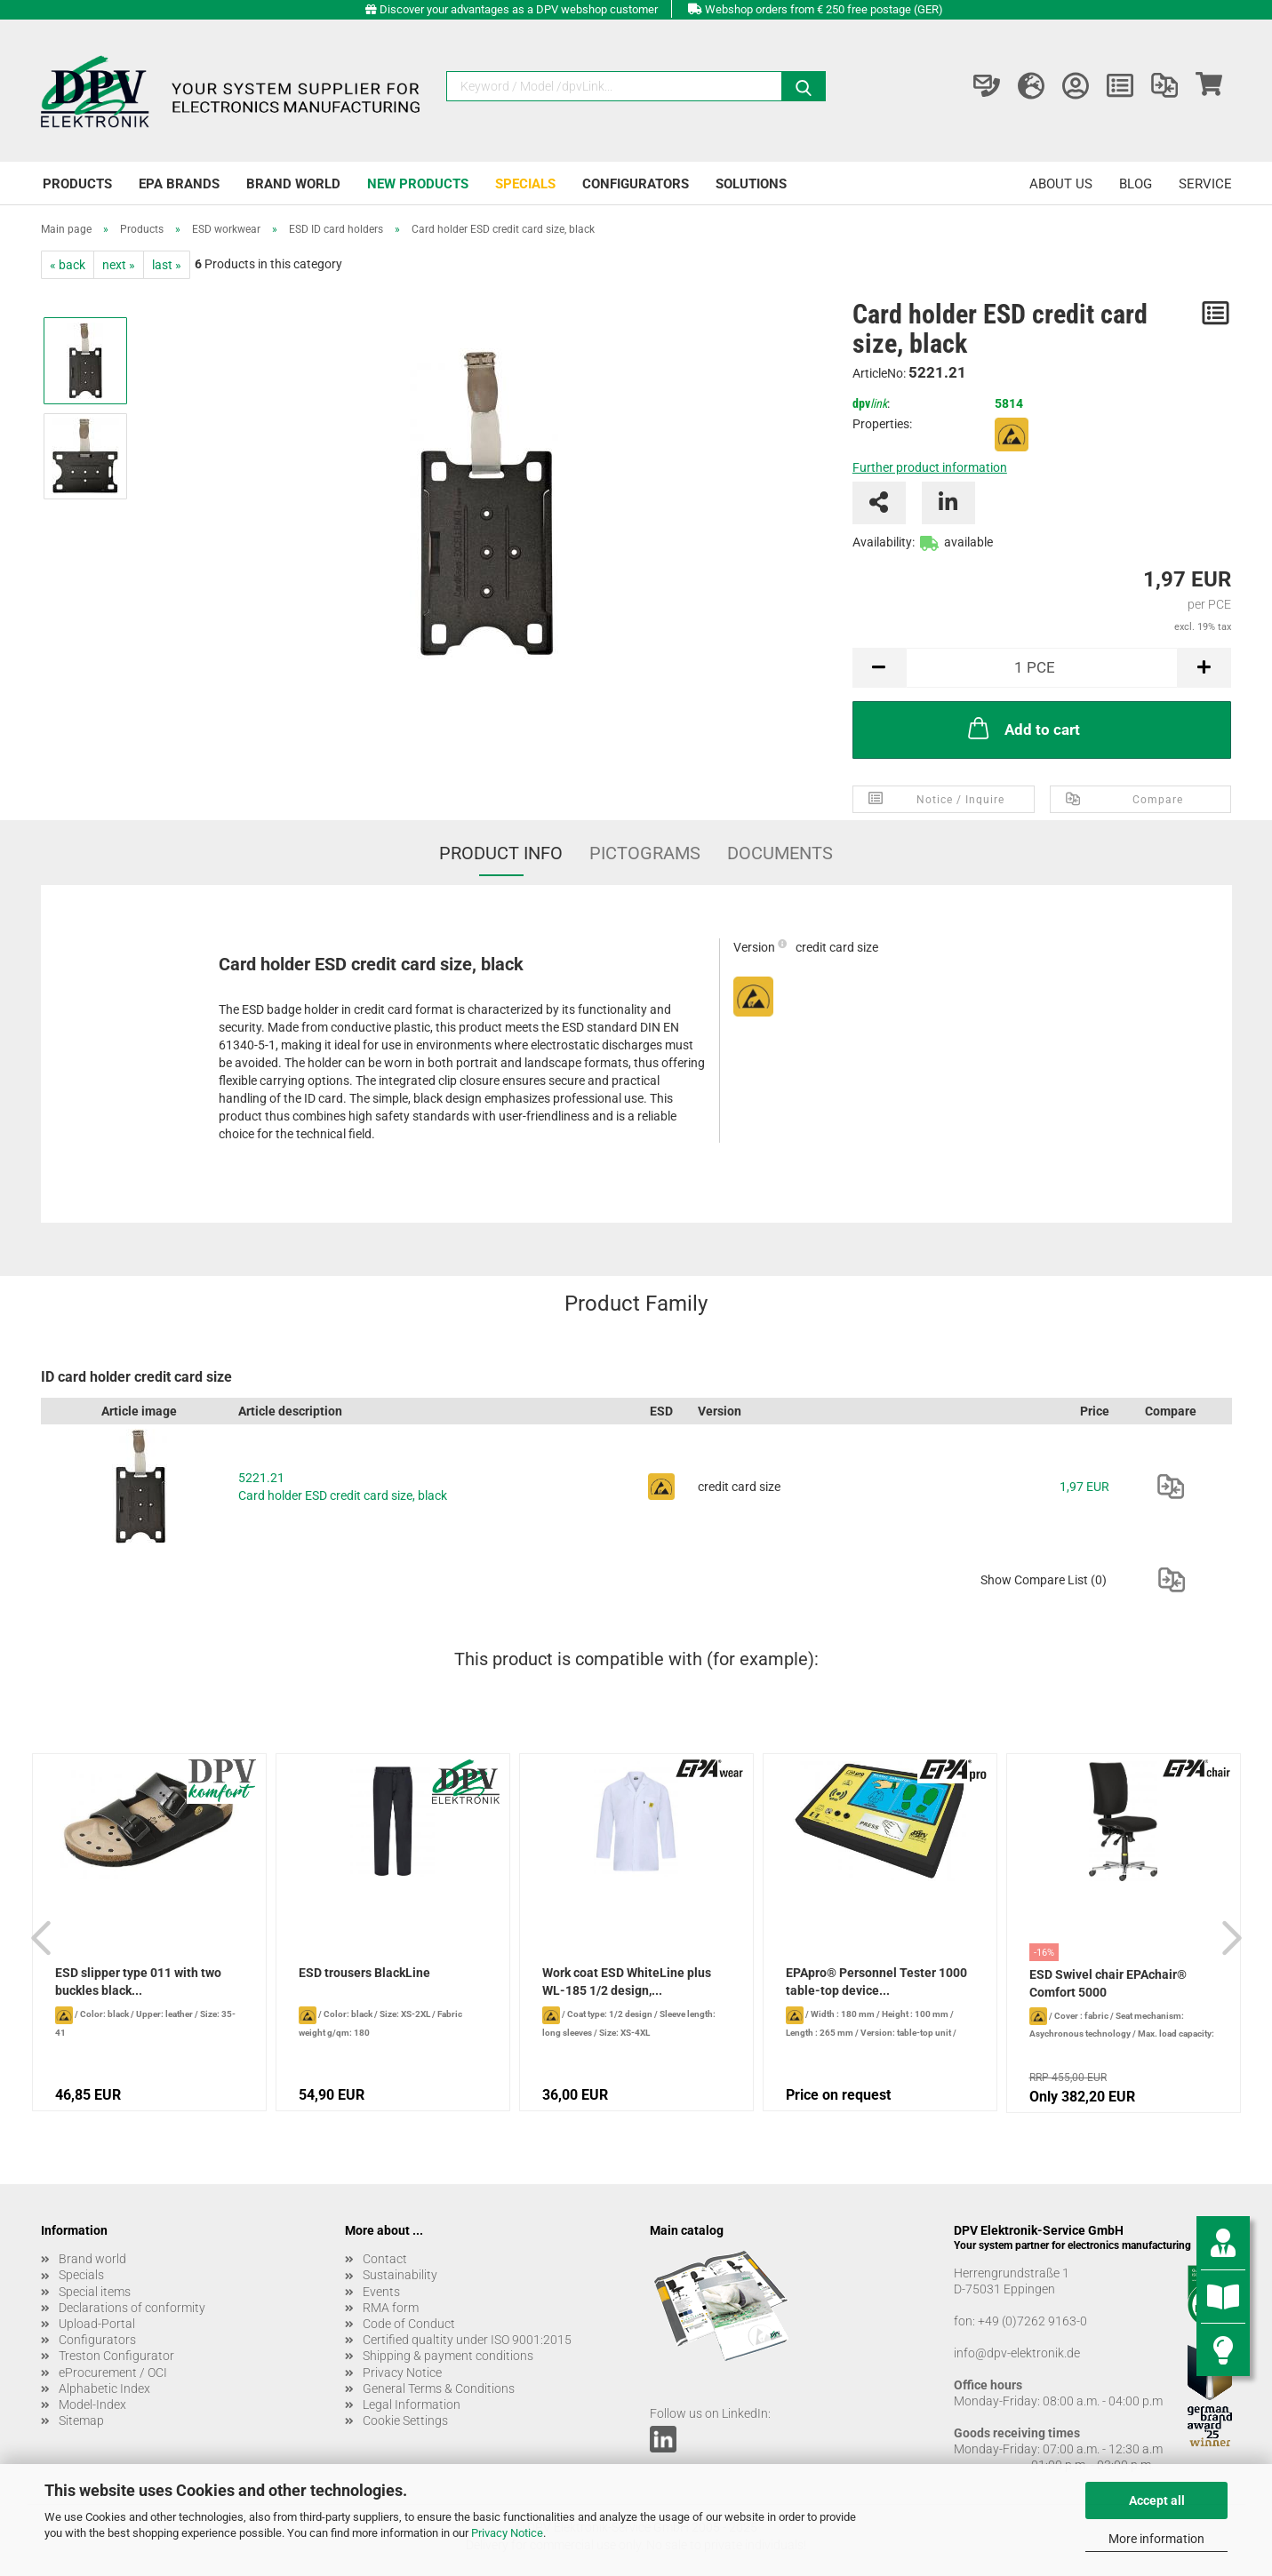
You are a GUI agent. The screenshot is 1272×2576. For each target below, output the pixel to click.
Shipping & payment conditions (448, 2356)
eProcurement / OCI (113, 2372)
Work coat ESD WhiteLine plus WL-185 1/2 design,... (626, 1982)
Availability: (883, 542)
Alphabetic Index (104, 2388)
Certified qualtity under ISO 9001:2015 (467, 2340)
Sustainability (400, 2275)
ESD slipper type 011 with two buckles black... (138, 1982)
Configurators (635, 184)
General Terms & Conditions (439, 2388)
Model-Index (92, 2404)
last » (166, 265)
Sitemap (81, 2420)
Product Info (501, 853)
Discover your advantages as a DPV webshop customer (519, 9)
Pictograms (644, 853)
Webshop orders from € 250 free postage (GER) (824, 9)
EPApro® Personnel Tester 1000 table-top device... (876, 1982)
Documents (780, 853)
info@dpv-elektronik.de (1017, 2353)
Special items (95, 2292)
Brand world (293, 184)
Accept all (1157, 2500)
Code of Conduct (409, 2324)
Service (1205, 184)
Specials (525, 184)
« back (67, 265)
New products (417, 184)
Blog (1135, 184)
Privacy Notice (507, 2533)
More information (1156, 2539)
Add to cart (1022, 728)
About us (1060, 184)
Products (77, 184)
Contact (385, 2259)
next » (118, 265)
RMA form (391, 2308)
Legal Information (411, 2404)
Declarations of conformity (132, 2308)
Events (381, 2292)
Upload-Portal (97, 2324)
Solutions (751, 184)
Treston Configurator (116, 2356)
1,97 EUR (1084, 1486)
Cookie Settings (405, 2420)
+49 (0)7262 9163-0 (1032, 2321)
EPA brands (179, 184)
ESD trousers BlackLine (364, 1973)
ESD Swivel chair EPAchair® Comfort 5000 (1108, 1983)
